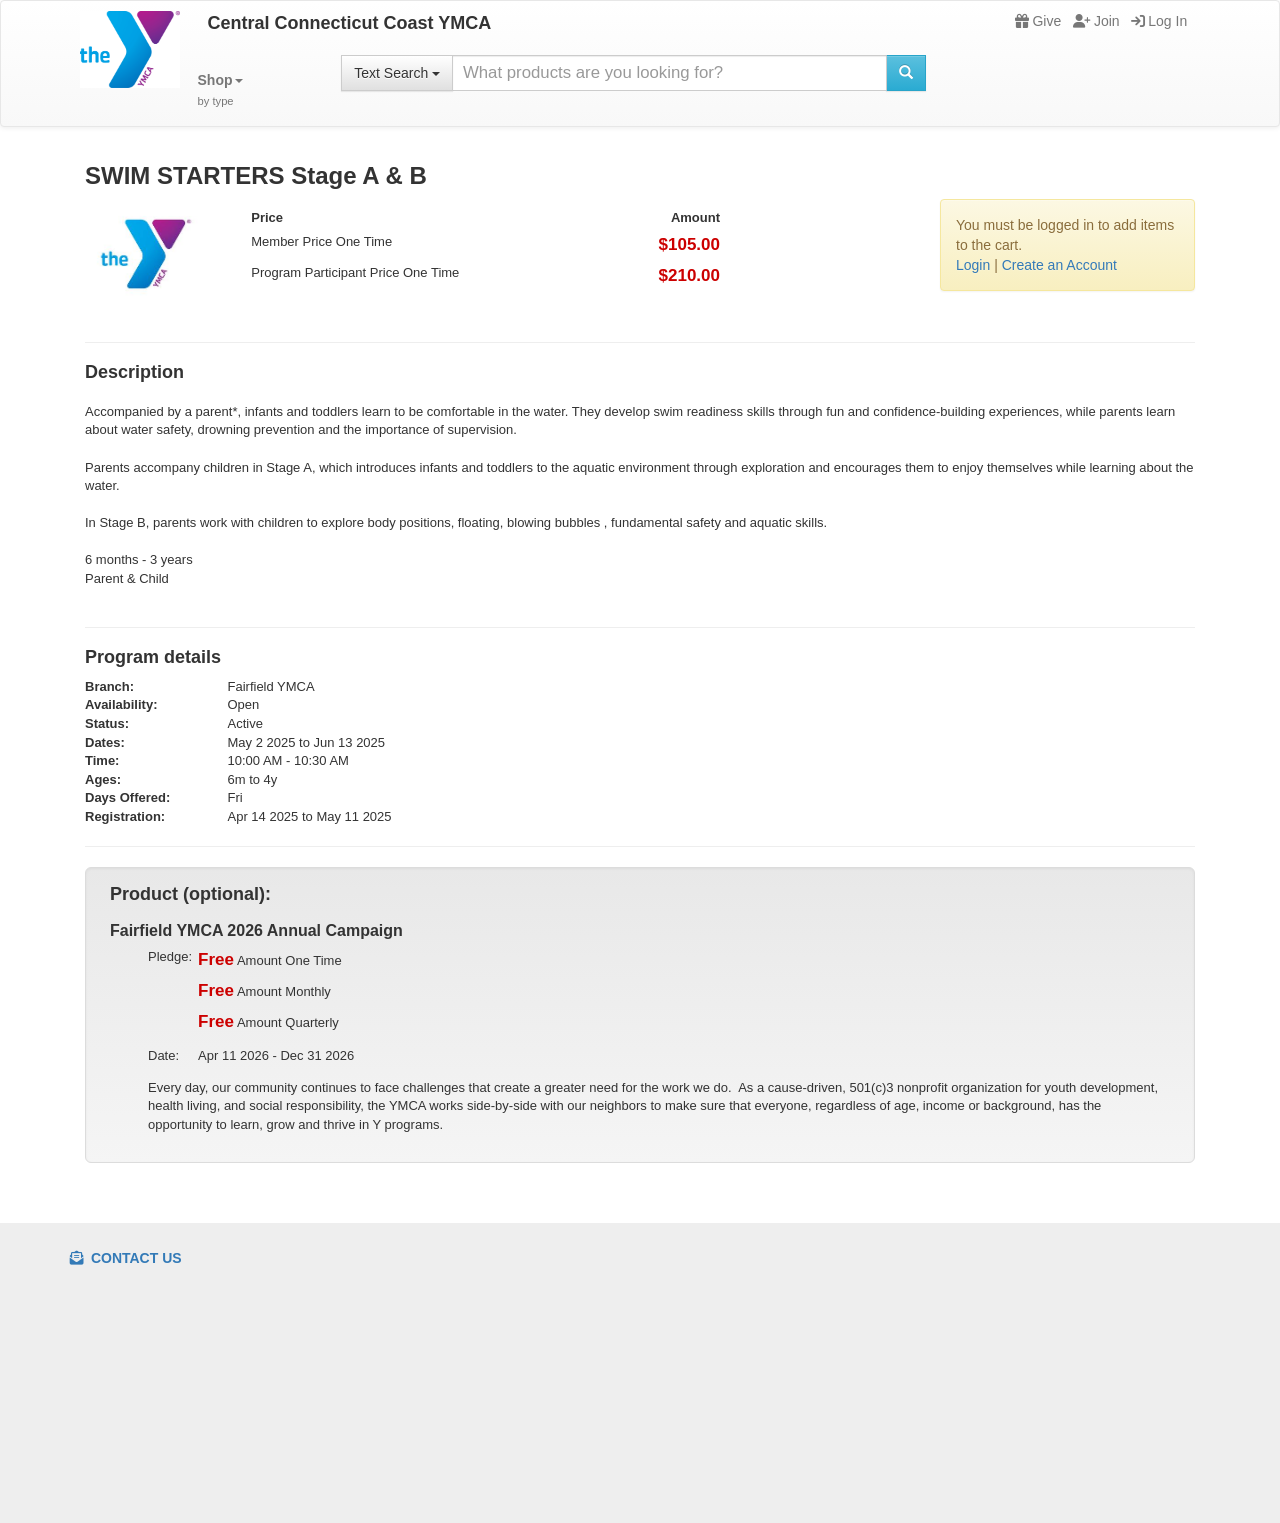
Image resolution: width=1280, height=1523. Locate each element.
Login (973, 265)
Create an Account (1059, 265)
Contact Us (126, 1258)
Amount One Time (270, 960)
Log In (1159, 21)
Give (1038, 21)
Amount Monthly (264, 991)
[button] (220, 90)
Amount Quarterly (268, 1022)
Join (1096, 21)
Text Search (397, 73)
